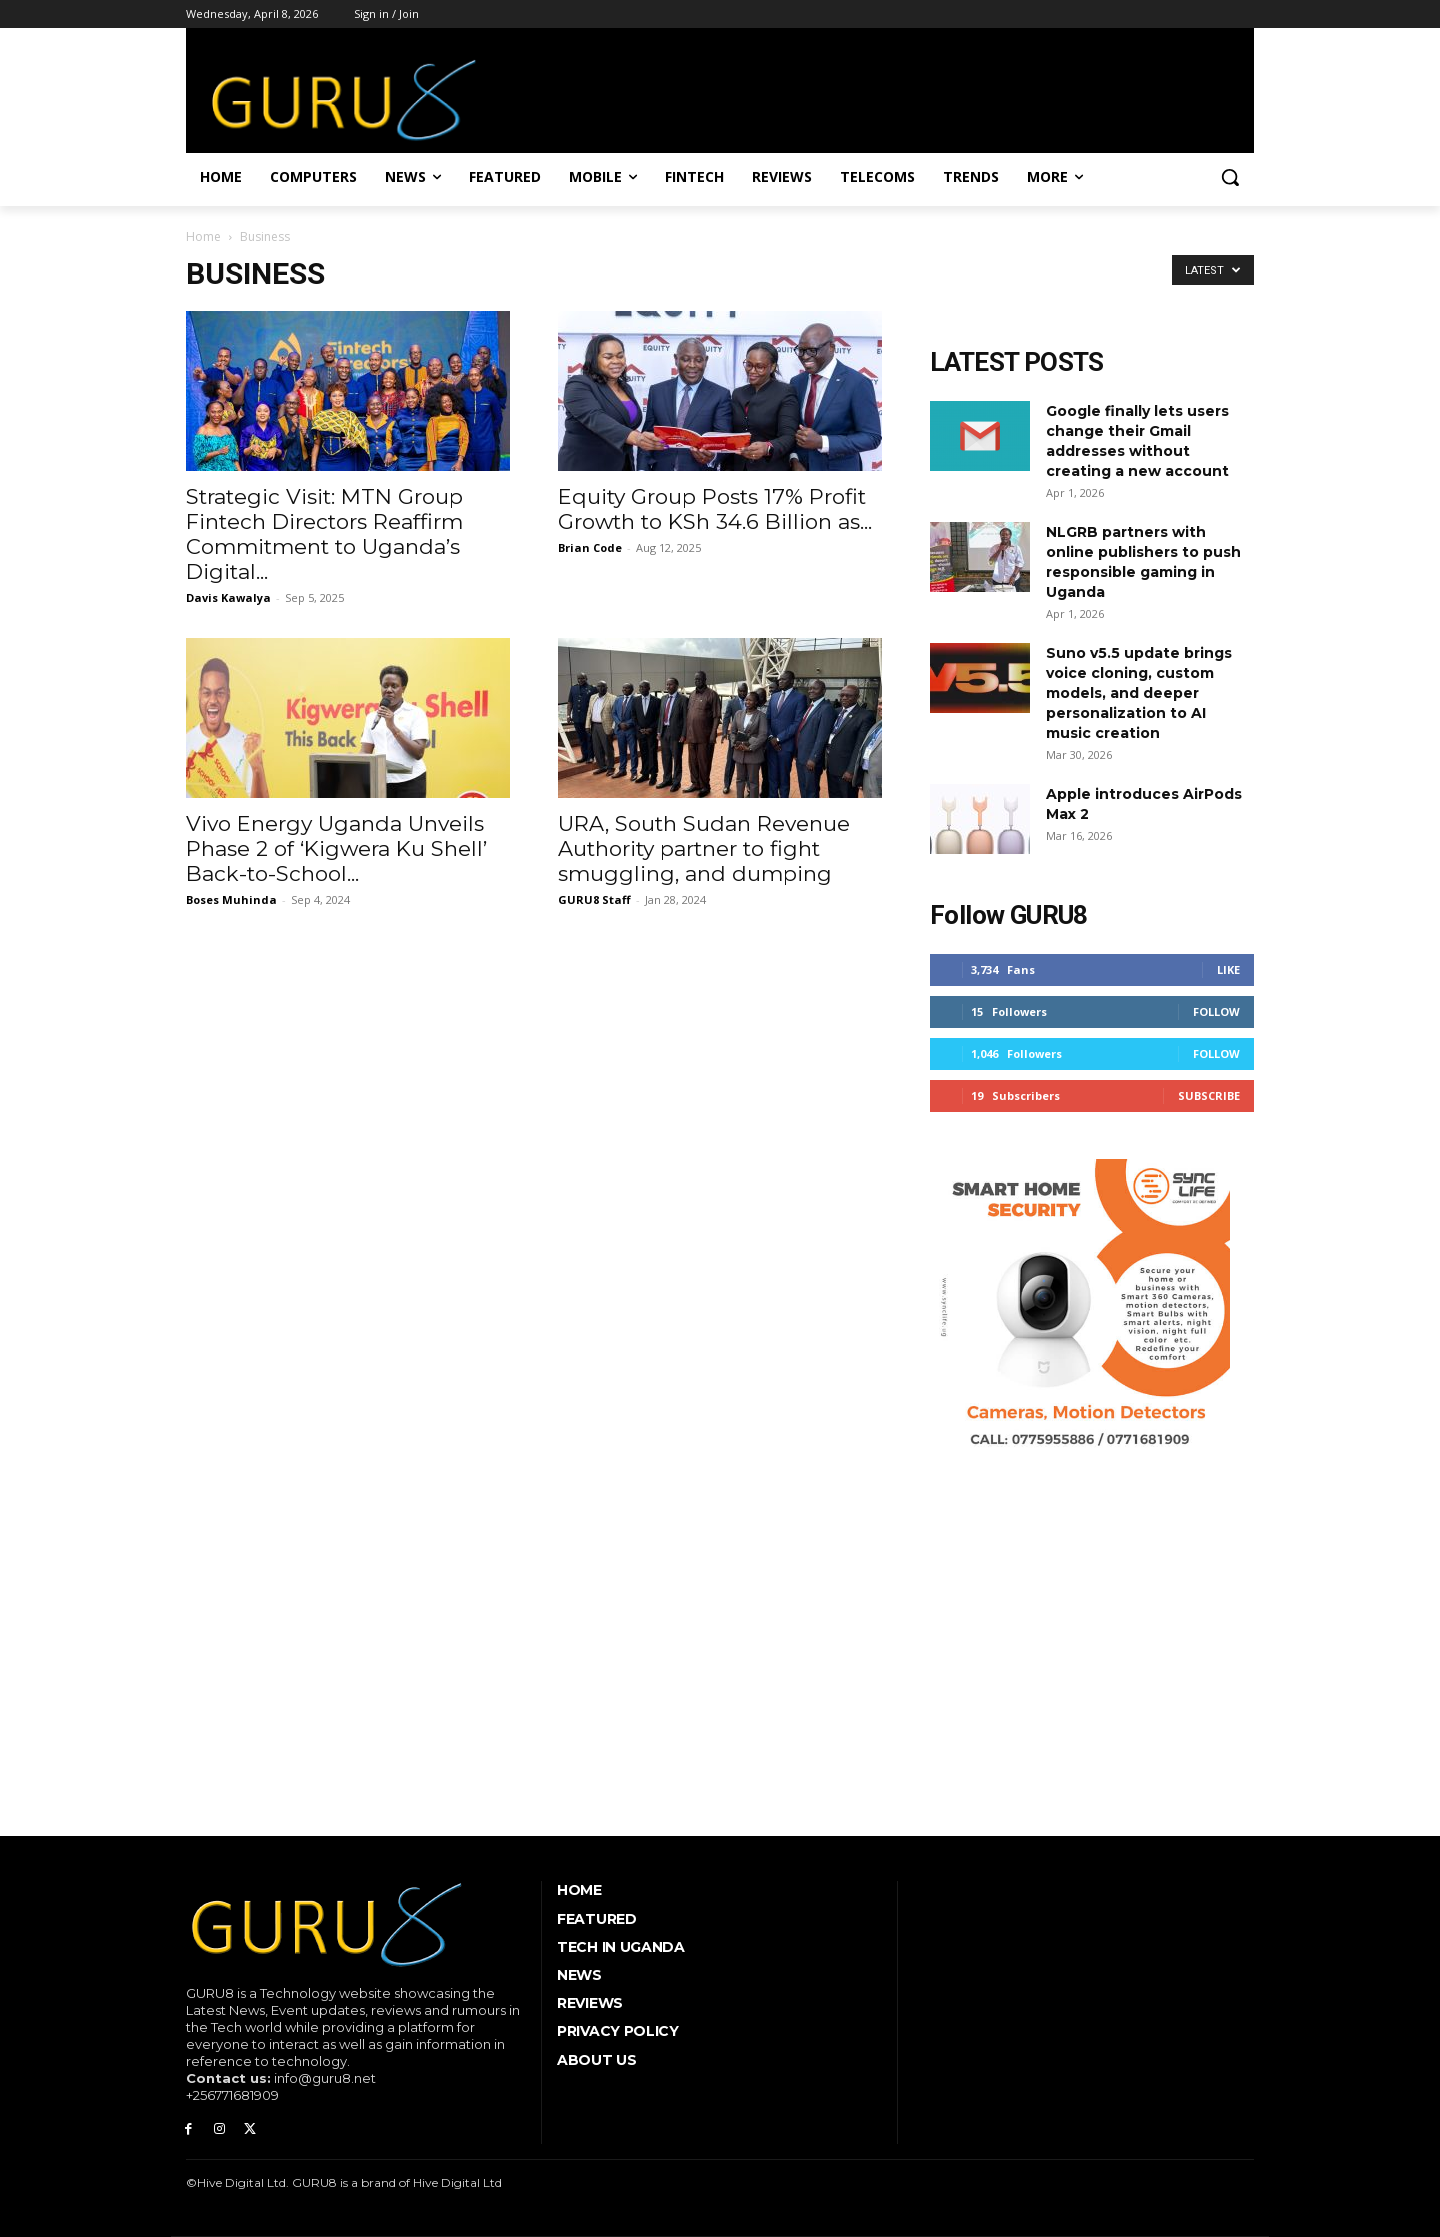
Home (203, 236)
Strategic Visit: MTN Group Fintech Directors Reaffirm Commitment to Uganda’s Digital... (324, 534)
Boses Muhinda (231, 899)
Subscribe (1209, 1095)
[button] (1230, 177)
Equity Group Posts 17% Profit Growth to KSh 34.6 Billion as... (715, 509)
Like (1228, 969)
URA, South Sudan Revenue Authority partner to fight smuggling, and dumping (704, 848)
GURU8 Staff (594, 899)
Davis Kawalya (228, 597)
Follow (1216, 1011)
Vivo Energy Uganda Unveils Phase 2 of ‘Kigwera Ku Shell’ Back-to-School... (336, 848)
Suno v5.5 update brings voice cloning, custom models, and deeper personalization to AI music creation (1139, 693)
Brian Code (590, 547)
